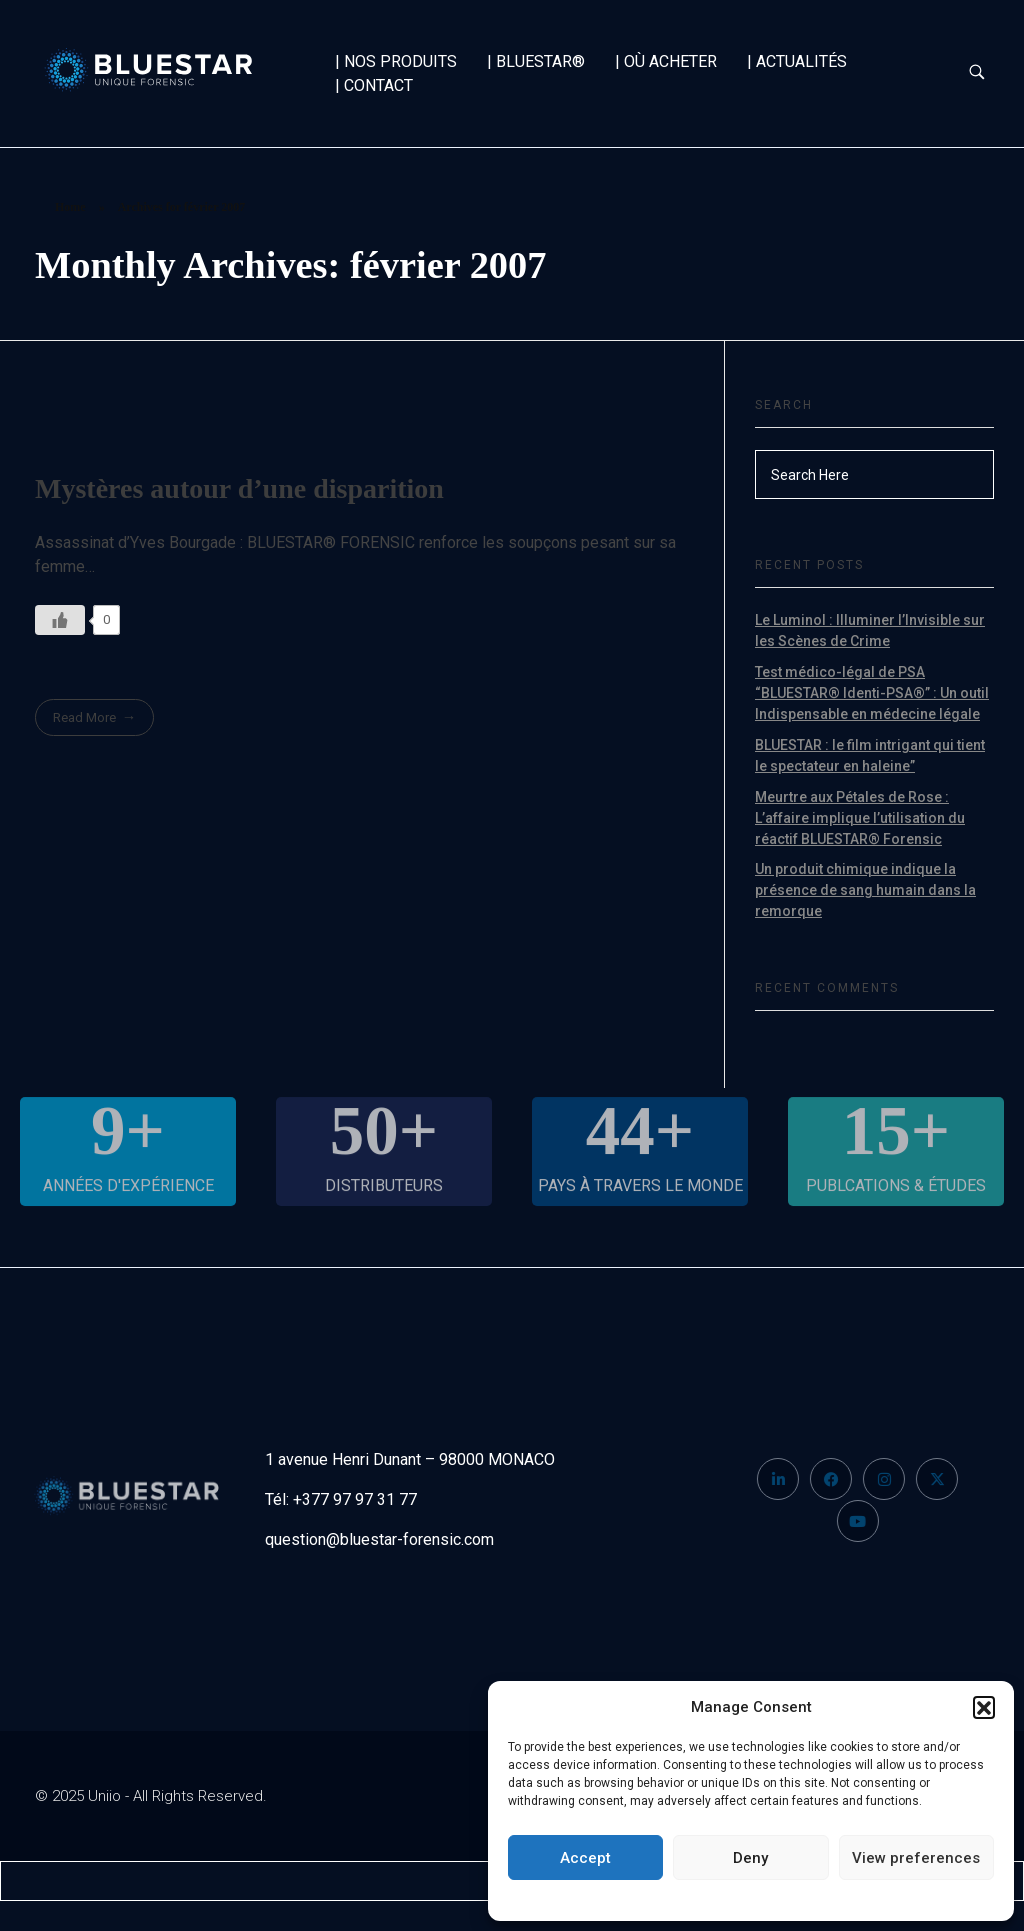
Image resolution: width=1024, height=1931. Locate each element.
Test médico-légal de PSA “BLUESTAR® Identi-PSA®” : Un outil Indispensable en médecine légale (872, 693)
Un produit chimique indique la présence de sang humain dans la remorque (865, 890)
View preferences (916, 1858)
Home (70, 207)
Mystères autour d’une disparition (239, 488)
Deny (750, 1858)
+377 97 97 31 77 (355, 1499)
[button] (984, 1707)
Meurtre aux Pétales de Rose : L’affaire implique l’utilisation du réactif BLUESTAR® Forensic (860, 818)
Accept (585, 1858)
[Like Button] (60, 620)
